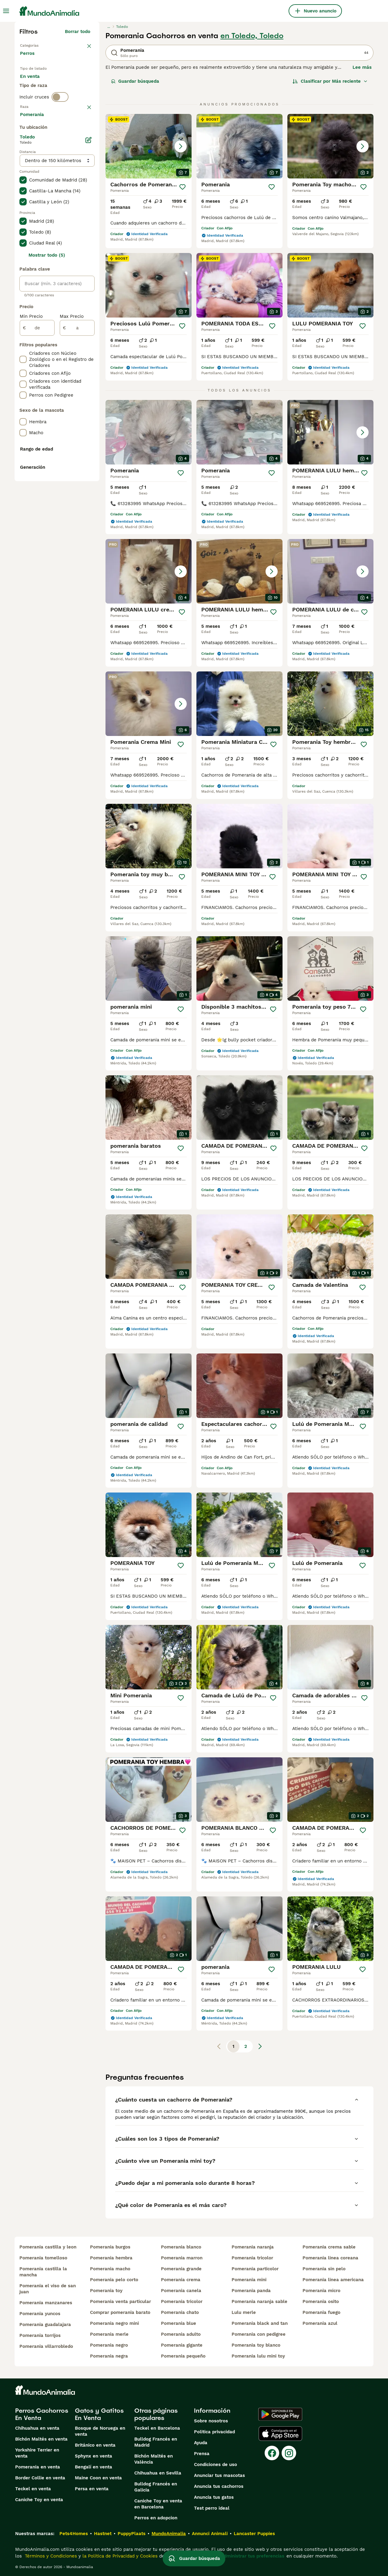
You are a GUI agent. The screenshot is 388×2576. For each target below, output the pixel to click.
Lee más (362, 67)
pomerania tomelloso (43, 2258)
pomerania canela (181, 2290)
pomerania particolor (255, 2268)
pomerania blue (178, 2323)
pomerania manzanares (45, 2302)
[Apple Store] (280, 2433)
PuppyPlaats (132, 2533)
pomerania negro (109, 2345)
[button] (148, 146)
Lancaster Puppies (254, 2533)
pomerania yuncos (39, 2313)
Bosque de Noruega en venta (100, 2431)
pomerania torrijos (40, 2335)
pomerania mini (249, 2279)
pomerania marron (181, 2258)
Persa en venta (92, 2488)
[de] (37, 490)
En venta (35, 83)
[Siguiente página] (260, 2046)
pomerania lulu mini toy (258, 2356)
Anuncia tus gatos (214, 2497)
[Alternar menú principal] (6, 11)
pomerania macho (110, 2268)
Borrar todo (77, 31)
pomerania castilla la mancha (43, 2272)
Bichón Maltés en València (153, 2459)
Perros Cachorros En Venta (41, 2414)
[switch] (60, 121)
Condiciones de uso (215, 2464)
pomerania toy (106, 2290)
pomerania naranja (253, 2247)
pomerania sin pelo (324, 2268)
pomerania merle (109, 2334)
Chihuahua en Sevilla (157, 2473)
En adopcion (71, 83)
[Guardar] (182, 187)
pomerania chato (180, 2312)
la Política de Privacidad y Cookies (119, 2556)
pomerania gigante (181, 2345)
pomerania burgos (110, 2247)
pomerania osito (321, 2301)
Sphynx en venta (93, 2456)
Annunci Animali (210, 2533)
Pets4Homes (73, 2533)
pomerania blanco (181, 2247)
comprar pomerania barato (120, 2312)
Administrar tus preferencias (252, 2556)
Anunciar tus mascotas (219, 2475)
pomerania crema (180, 2279)
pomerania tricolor (181, 2301)
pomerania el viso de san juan (47, 2289)
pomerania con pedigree (259, 2334)
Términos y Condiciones (50, 2556)
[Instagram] (289, 2453)
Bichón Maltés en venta (41, 2439)
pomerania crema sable (329, 2247)
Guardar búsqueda (135, 81)
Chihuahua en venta (37, 2428)
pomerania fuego (321, 2312)
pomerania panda (251, 2290)
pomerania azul (320, 2323)
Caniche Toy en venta (39, 2499)
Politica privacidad (214, 2432)
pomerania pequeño (183, 2356)
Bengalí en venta (93, 2467)
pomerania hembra (111, 2258)
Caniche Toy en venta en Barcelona (158, 2504)
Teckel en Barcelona (157, 2428)
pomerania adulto (181, 2334)
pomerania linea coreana (330, 2258)
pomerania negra (109, 2356)
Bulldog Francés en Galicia (155, 2487)
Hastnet (103, 2533)
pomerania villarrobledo (46, 2346)
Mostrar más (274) (74, 275)
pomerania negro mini (114, 2323)
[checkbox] (23, 165)
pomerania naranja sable (259, 2301)
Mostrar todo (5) (46, 417)
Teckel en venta (33, 2488)
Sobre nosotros (211, 2421)
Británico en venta (95, 2445)
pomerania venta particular (120, 2301)
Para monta (38, 98)
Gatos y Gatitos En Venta (99, 2414)
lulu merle (244, 2312)
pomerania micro (321, 2290)
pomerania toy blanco (256, 2345)
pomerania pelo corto (114, 2279)
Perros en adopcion (155, 2518)
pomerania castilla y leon (47, 2247)
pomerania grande (181, 2268)
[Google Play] (280, 2414)
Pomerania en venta (37, 2467)
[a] (77, 490)
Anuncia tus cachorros (218, 2486)
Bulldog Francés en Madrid (155, 2442)
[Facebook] (272, 2453)
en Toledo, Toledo (251, 36)
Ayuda (200, 2442)
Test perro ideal (211, 2508)
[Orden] (330, 81)
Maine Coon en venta (98, 2478)
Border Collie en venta (40, 2478)
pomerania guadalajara (45, 2324)
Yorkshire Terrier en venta (37, 2453)
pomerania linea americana (333, 2279)
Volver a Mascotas (40, 45)
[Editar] (88, 302)
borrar (83, 134)
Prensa (201, 2453)
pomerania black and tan (260, 2323)
